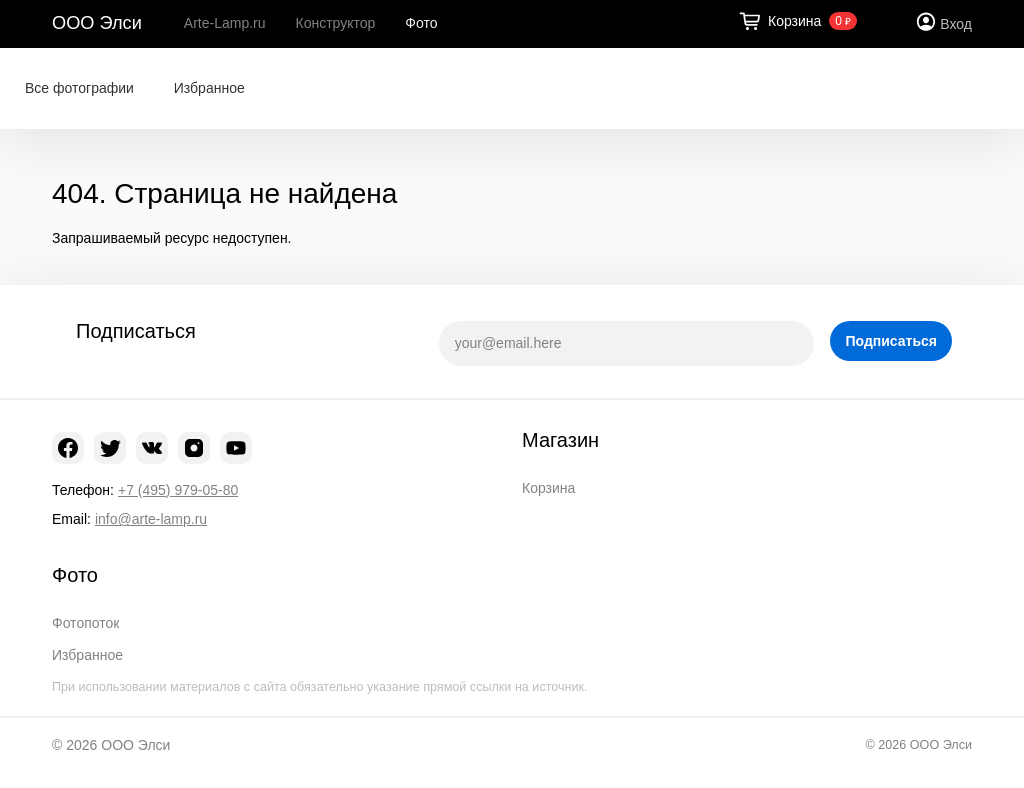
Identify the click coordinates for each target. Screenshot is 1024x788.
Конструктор (336, 23)
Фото (421, 23)
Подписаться (891, 341)
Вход (956, 24)
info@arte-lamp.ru (151, 519)
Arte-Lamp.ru (225, 23)
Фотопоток (85, 623)
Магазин (560, 440)
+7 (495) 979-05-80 (178, 490)
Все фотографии (79, 88)
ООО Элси (97, 23)
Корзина (548, 488)
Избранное (209, 88)
